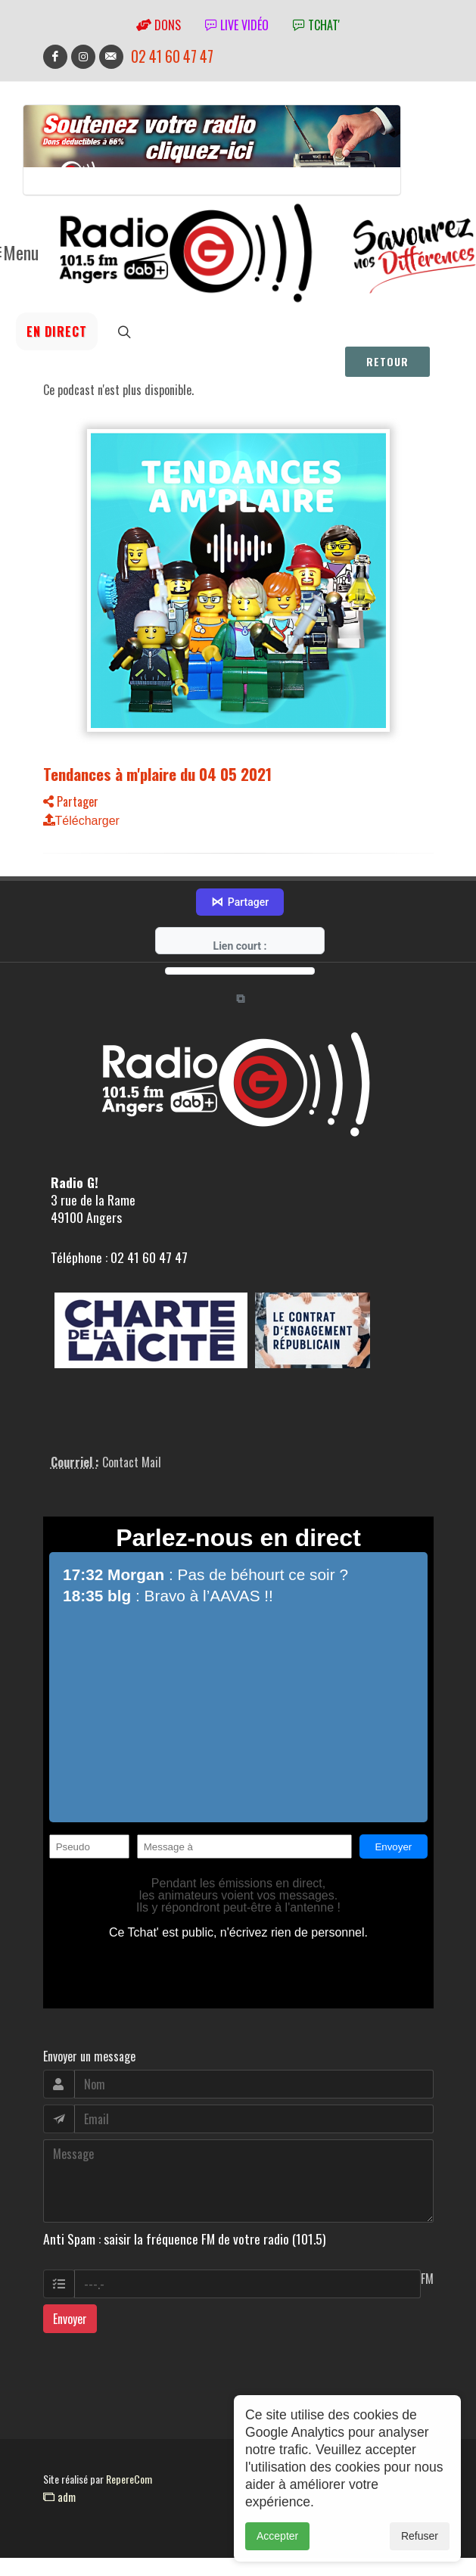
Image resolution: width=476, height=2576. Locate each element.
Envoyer (70, 2291)
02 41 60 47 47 (172, 56)
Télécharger (81, 820)
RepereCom (129, 2451)
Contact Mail (131, 1433)
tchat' (316, 25)
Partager (70, 801)
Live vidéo (237, 25)
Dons (158, 25)
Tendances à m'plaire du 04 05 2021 (157, 774)
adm (59, 2468)
